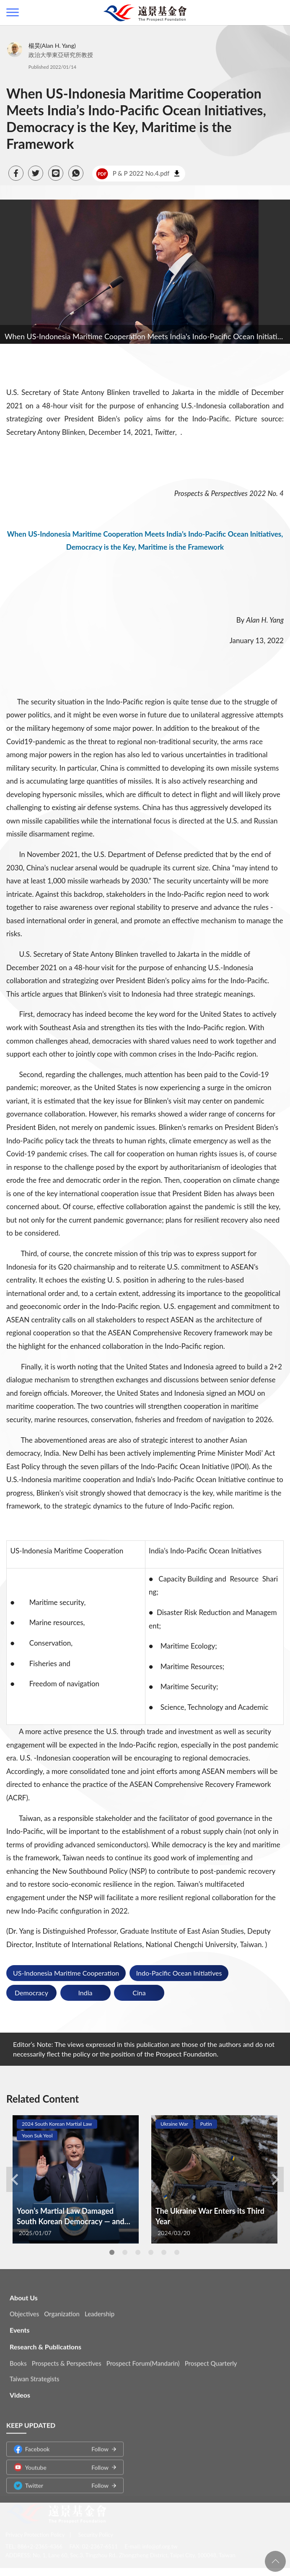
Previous (14, 2179)
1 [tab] (111, 2252)
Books (18, 2356)
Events (20, 2323)
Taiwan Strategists (34, 2372)
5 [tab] (163, 2252)
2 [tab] (124, 2252)
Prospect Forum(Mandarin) (143, 2356)
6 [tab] (176, 2252)
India (85, 1993)
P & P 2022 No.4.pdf (132, 173)
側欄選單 (12, 12)
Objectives (24, 2307)
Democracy (31, 1993)
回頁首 (275, 2561)
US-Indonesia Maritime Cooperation (66, 1973)
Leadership (99, 2307)
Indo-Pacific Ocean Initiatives (179, 1973)
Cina (138, 1993)
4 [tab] (150, 2252)
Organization (62, 2307)
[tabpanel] (76, 2179)
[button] (15, 173)
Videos (20, 2388)
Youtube (61, 2461)
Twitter (61, 2479)
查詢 (277, 12)
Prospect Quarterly (211, 2356)
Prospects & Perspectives (66, 2356)
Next (275, 2179)
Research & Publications (45, 2340)
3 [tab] (137, 2252)
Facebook (61, 2442)
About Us (24, 2291)
